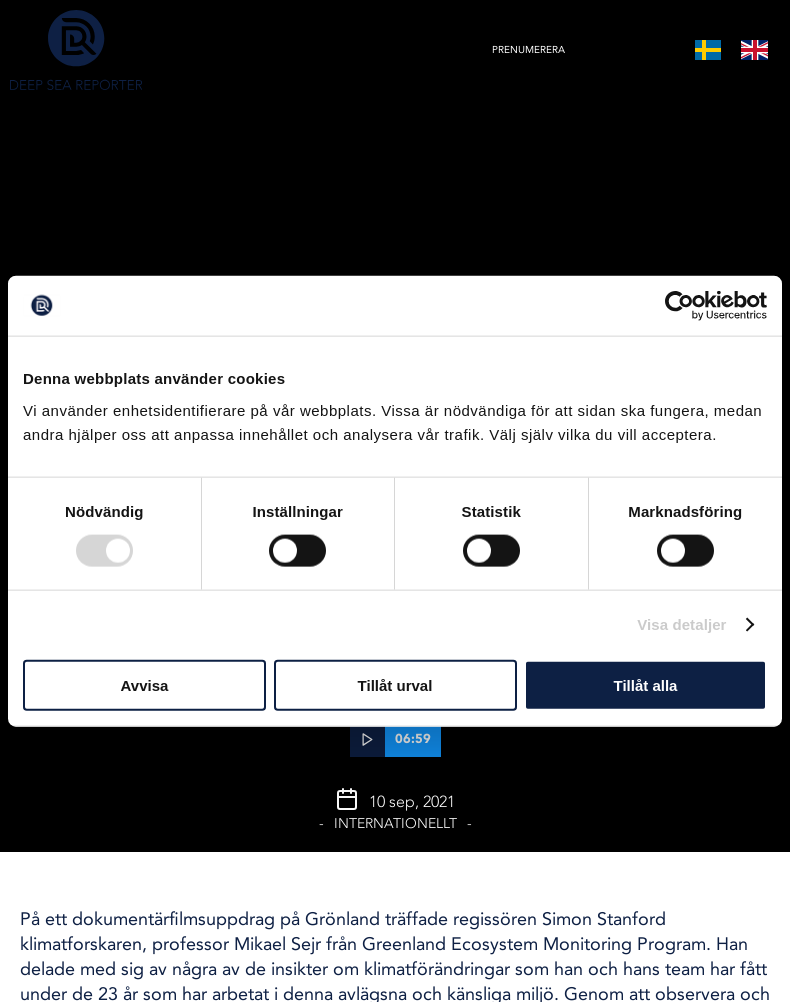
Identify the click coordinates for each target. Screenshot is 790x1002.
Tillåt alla (646, 684)
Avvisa (145, 684)
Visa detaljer (681, 624)
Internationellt (395, 823)
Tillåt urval (395, 684)
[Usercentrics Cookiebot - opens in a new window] (679, 306)
